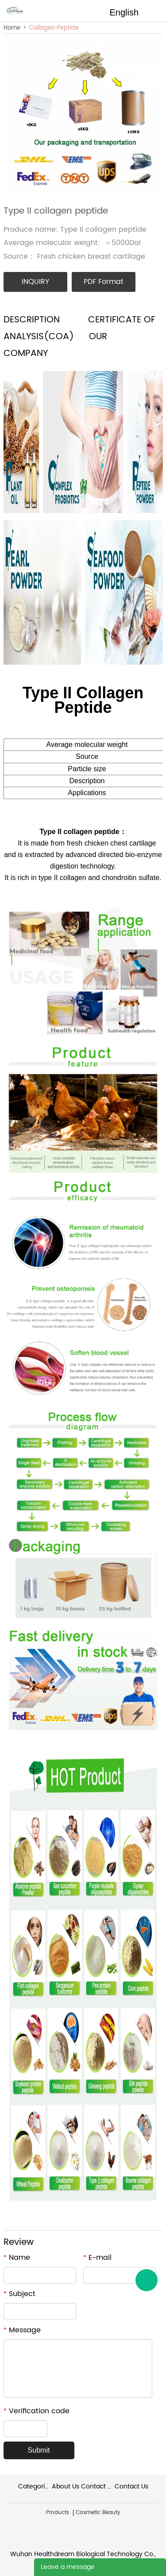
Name (17, 2257)
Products (57, 2513)
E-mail (97, 2257)
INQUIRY (35, 281)
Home (12, 28)
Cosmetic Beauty (98, 2513)
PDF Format (104, 281)
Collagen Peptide (54, 28)
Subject (19, 2294)
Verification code (36, 2411)
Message (22, 2330)
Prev (15, 118)
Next (151, 118)
